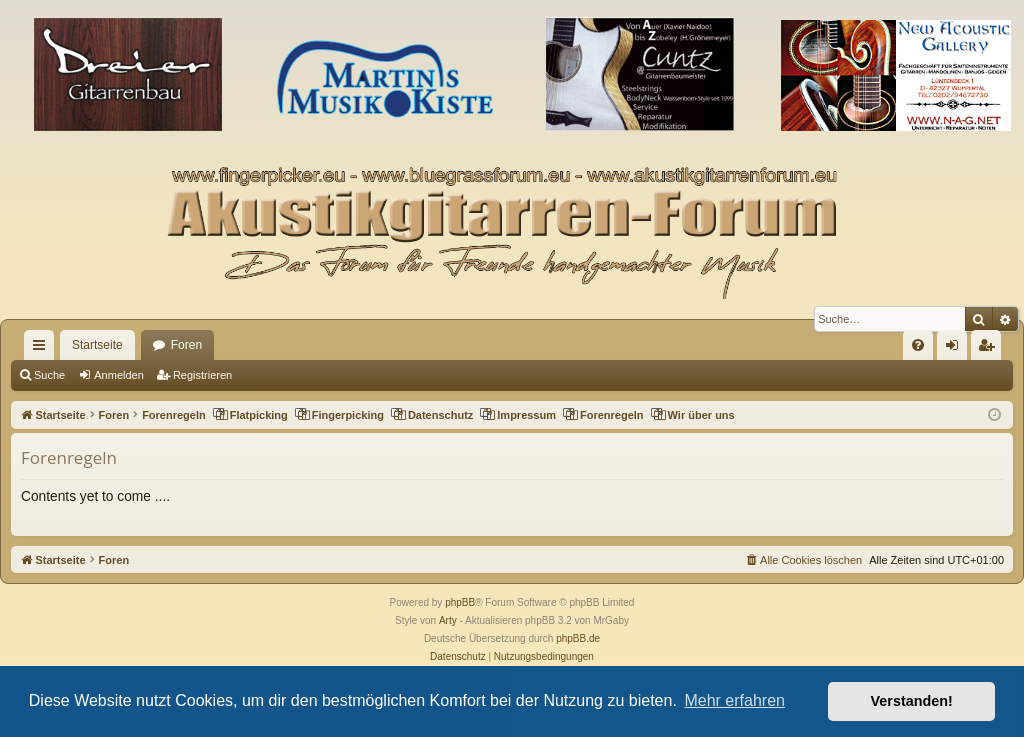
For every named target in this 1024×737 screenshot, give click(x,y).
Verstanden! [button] (912, 701)
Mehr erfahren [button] (734, 700)
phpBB (460, 602)
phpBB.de (578, 638)
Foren (186, 345)
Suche (49, 375)
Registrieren (202, 375)
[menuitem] (918, 345)
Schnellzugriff (43, 349)
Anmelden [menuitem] (956, 349)
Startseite (97, 345)
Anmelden (119, 375)
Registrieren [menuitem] (990, 349)
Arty (448, 620)
